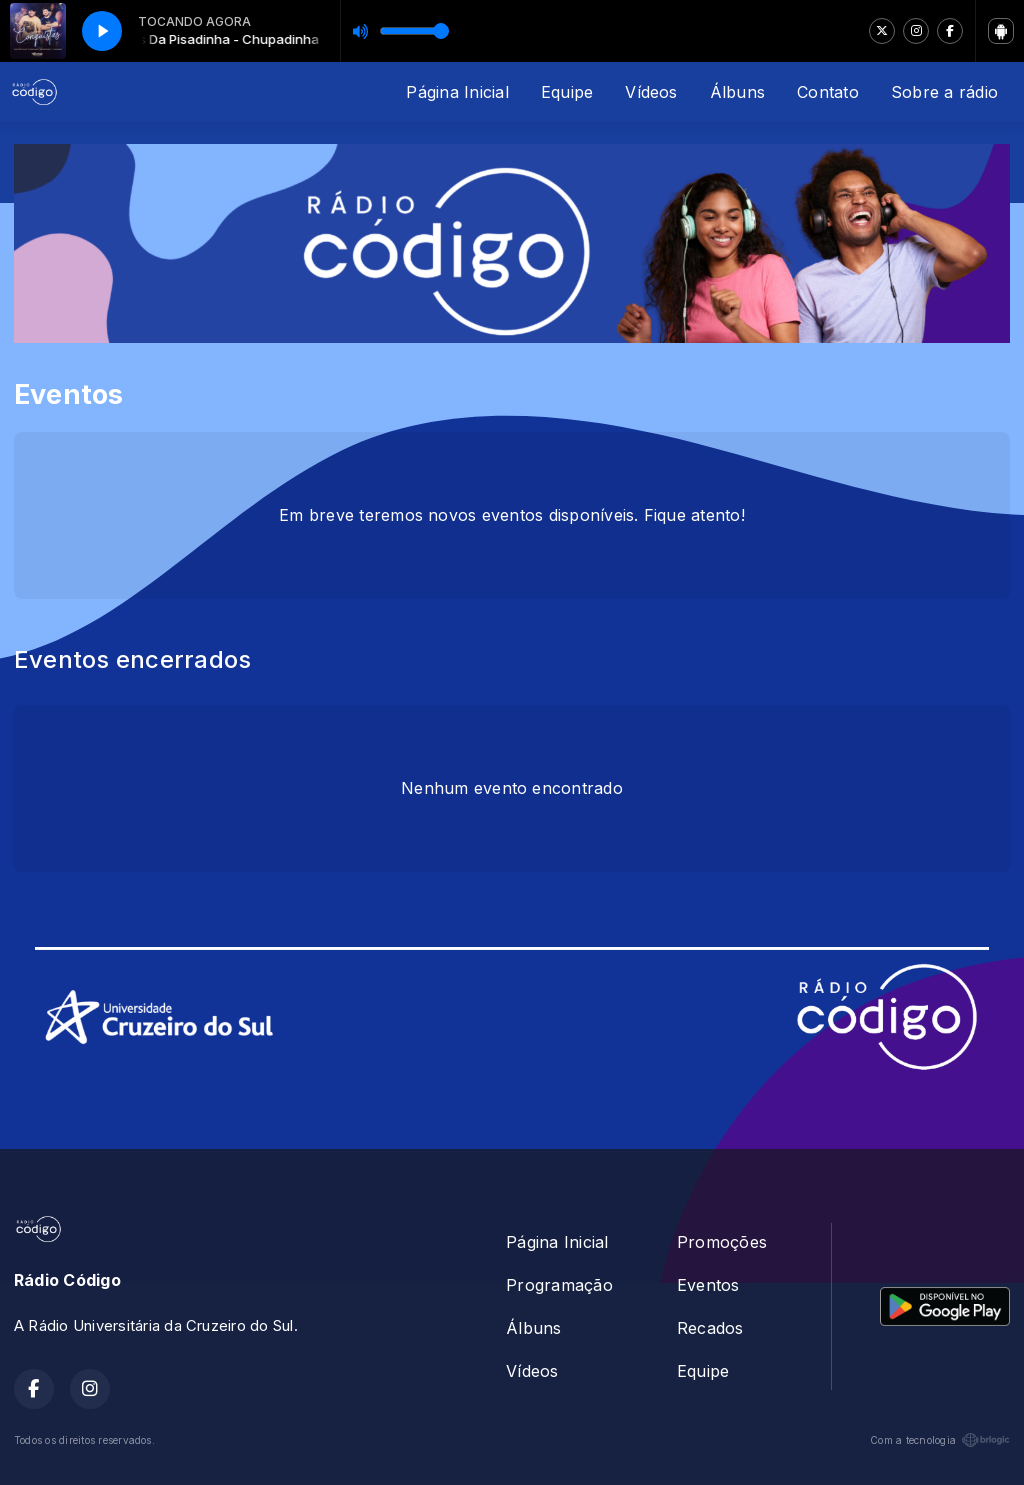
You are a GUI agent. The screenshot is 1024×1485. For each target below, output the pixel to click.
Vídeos (651, 92)
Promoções (722, 1242)
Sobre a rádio (944, 92)
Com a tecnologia (940, 1440)
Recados (710, 1328)
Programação (559, 1285)
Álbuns (737, 92)
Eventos (708, 1285)
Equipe (567, 92)
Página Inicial (457, 92)
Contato (828, 92)
